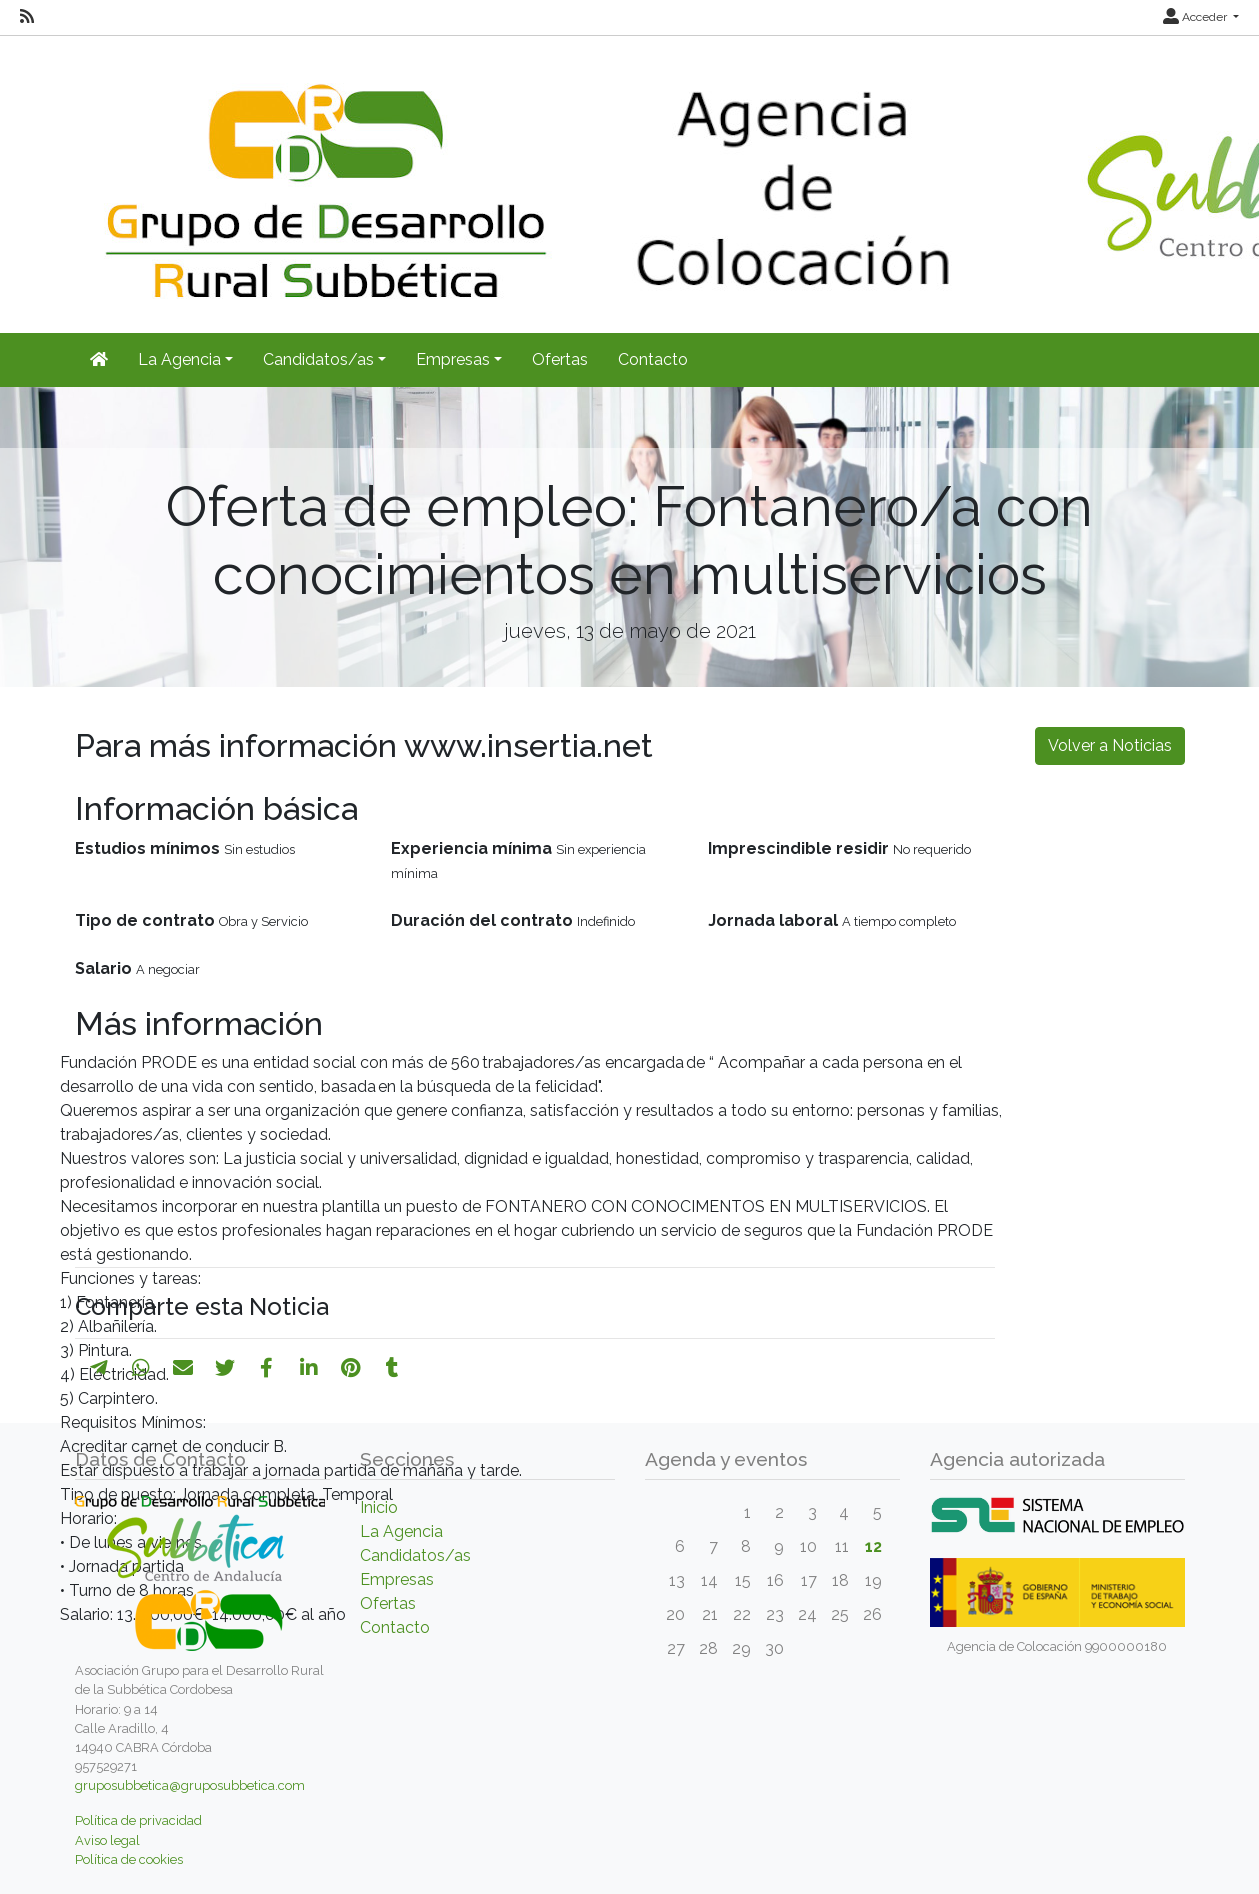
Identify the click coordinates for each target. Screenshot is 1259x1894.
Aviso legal (107, 1840)
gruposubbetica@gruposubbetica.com (190, 1785)
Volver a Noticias (1110, 745)
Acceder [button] (1196, 17)
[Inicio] (99, 360)
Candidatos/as (415, 1555)
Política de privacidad (138, 1820)
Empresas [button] (453, 359)
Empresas (397, 1579)
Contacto (653, 359)
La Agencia (401, 1531)
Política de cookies (129, 1859)
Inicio (379, 1507)
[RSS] (27, 17)
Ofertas (560, 359)
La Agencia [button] (179, 359)
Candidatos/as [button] (318, 359)
